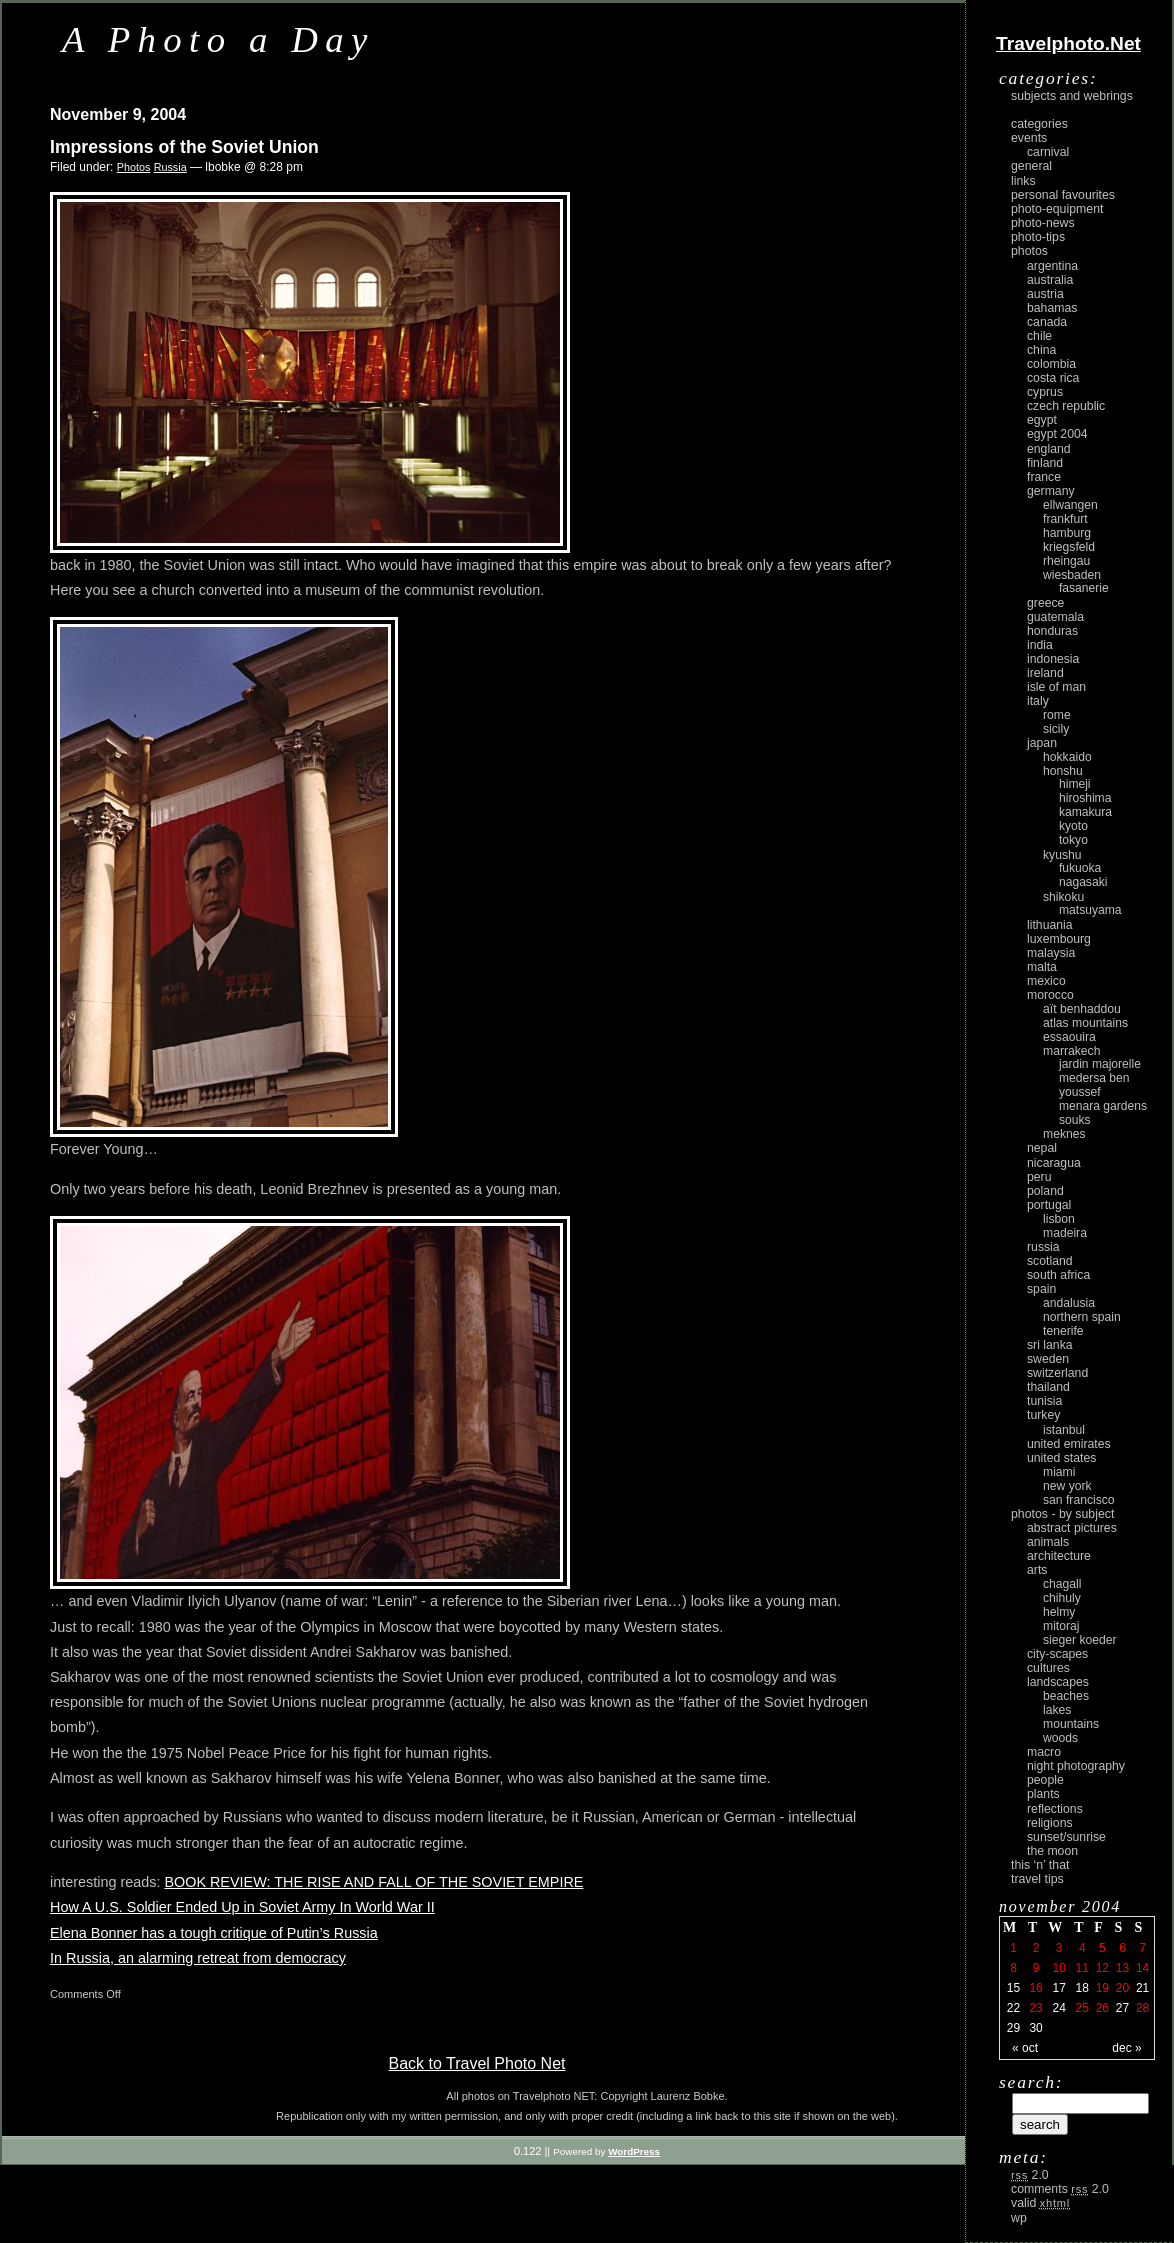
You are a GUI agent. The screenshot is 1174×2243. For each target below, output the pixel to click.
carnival (1048, 152)
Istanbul (1064, 1430)
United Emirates (1069, 1444)
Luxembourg (1059, 939)
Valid (1040, 2203)
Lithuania (1050, 925)
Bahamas (1052, 308)
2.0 (1030, 2175)
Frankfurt (1065, 519)
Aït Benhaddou (1082, 1009)
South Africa (1058, 1275)
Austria (1045, 294)
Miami (1059, 1472)
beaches (1066, 1696)
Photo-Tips (1038, 237)
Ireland (1045, 673)
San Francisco (1079, 1500)
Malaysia (1051, 953)
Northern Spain (1082, 1317)
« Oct (1025, 2048)
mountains (1071, 1724)
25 (1082, 2008)
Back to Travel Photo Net (477, 2063)
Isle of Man (1056, 687)
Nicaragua (1054, 1163)
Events (1029, 138)
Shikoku (1063, 897)
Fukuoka (1080, 868)
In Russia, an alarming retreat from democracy (198, 1958)
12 (1102, 1968)
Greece (1045, 603)
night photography (1076, 1766)
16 (1035, 1988)
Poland (1045, 1191)
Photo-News (1043, 223)
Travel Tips (1037, 1879)
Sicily (1056, 729)
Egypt (1042, 420)
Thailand (1048, 1387)
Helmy (1059, 1612)
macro (1044, 1752)
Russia (170, 167)
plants (1043, 1794)
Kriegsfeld (1069, 547)
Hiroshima (1085, 798)
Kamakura (1085, 812)
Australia (1050, 280)
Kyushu (1062, 855)
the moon (1052, 1851)
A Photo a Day (218, 39)
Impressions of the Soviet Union (184, 147)
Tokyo (1073, 840)
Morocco (1050, 995)
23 (1035, 2008)
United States (1061, 1458)
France (1044, 477)
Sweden (1048, 1359)
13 (1122, 1968)
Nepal (1042, 1148)
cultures (1048, 1668)
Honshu (1063, 771)
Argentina (1052, 266)
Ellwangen (1070, 505)
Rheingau (1066, 561)
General (1031, 166)
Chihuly (1062, 1598)
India (1040, 645)
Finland (1045, 463)
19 (1102, 1988)
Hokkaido (1067, 757)
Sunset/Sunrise (1066, 1837)
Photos (134, 167)
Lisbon (1059, 1219)
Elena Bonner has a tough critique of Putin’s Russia (214, 1933)
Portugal (1049, 1205)
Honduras (1052, 631)
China (1041, 350)
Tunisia (1044, 1401)
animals (1048, 1542)
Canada (1047, 322)
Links (1023, 181)
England (1049, 449)
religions (1050, 1823)
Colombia (1051, 364)
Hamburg (1067, 533)
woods (1060, 1738)
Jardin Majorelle (1100, 1064)
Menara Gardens (1103, 1106)
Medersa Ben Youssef (1094, 1085)
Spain (1041, 1289)
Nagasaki (1083, 882)
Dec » (1126, 2048)
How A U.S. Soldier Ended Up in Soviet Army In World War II (242, 1907)
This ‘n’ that (1040, 1865)
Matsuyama (1090, 910)
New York (1067, 1486)
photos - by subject (1062, 1514)
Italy (1038, 701)
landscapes (1058, 1682)
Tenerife (1063, 1331)
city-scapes (1057, 1654)
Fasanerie (1084, 588)
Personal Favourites (1063, 195)
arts (1037, 1570)
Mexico (1046, 981)
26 (1102, 2008)
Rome (1057, 715)
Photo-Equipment (1057, 209)
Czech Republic (1066, 406)
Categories (1039, 124)
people (1045, 1780)
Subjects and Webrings (1072, 96)
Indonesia (1053, 659)
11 (1082, 1968)
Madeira (1065, 1233)
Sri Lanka (1050, 1345)
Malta (1042, 967)
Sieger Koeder (1080, 1640)
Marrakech (1071, 1051)
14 (1142, 1968)
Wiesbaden (1072, 575)
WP (1019, 2218)
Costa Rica (1053, 378)
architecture (1059, 1556)
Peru (1039, 1177)
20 (1122, 1988)
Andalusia (1069, 1303)
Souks (1075, 1120)
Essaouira (1069, 1037)
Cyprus (1045, 392)
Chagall (1062, 1584)
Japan (1042, 743)
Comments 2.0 (1060, 2189)
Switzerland (1057, 1373)
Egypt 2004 (1057, 434)
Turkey (1043, 1415)
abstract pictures (1072, 1528)
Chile (1039, 336)
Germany (1051, 491)
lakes (1057, 1710)
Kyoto (1073, 826)
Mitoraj (1061, 1626)
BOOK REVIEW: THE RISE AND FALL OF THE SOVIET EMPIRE (373, 1882)
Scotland (1050, 1261)
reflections (1055, 1809)
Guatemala (1055, 617)
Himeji (1075, 784)
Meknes (1064, 1134)
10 (1058, 1968)
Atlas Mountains (1085, 1023)
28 (1142, 2008)
